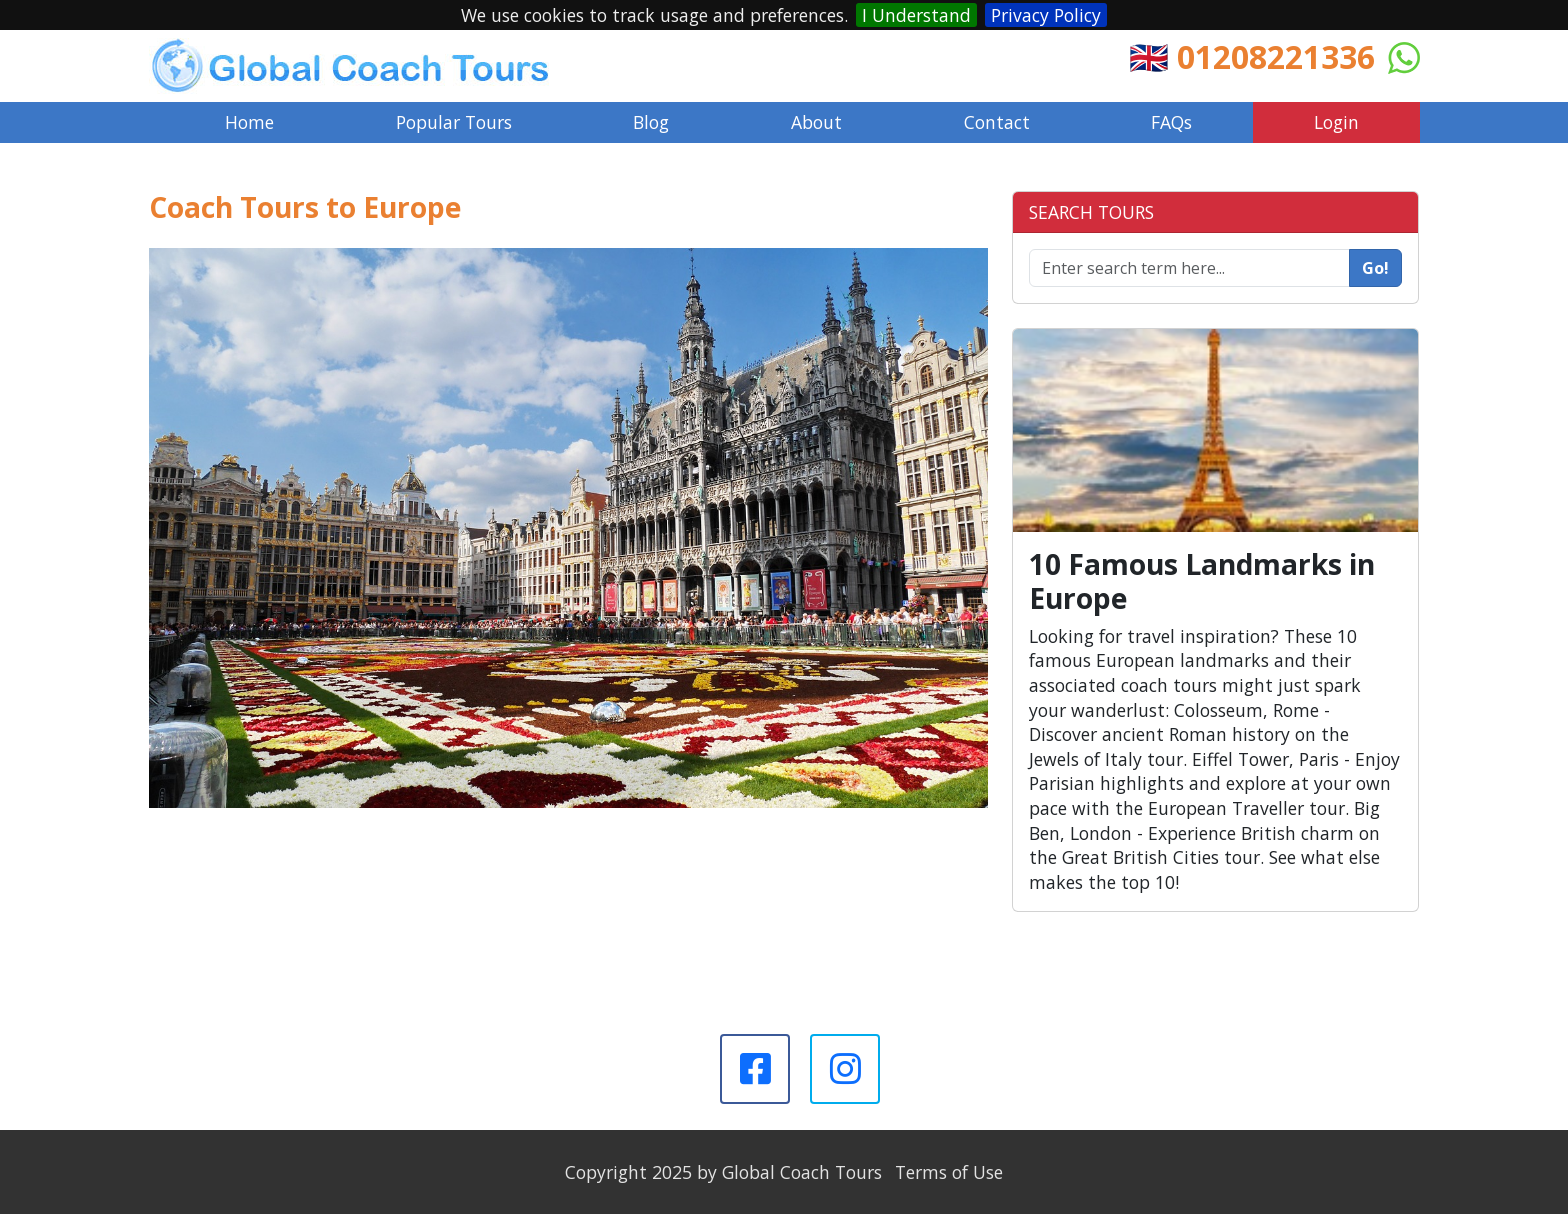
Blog (651, 122)
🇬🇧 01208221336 (1252, 56)
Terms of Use (949, 1172)
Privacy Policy (1046, 15)
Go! (1375, 268)
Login (1336, 122)
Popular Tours (454, 122)
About (816, 122)
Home (249, 122)
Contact (997, 122)
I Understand (916, 15)
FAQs (1171, 122)
